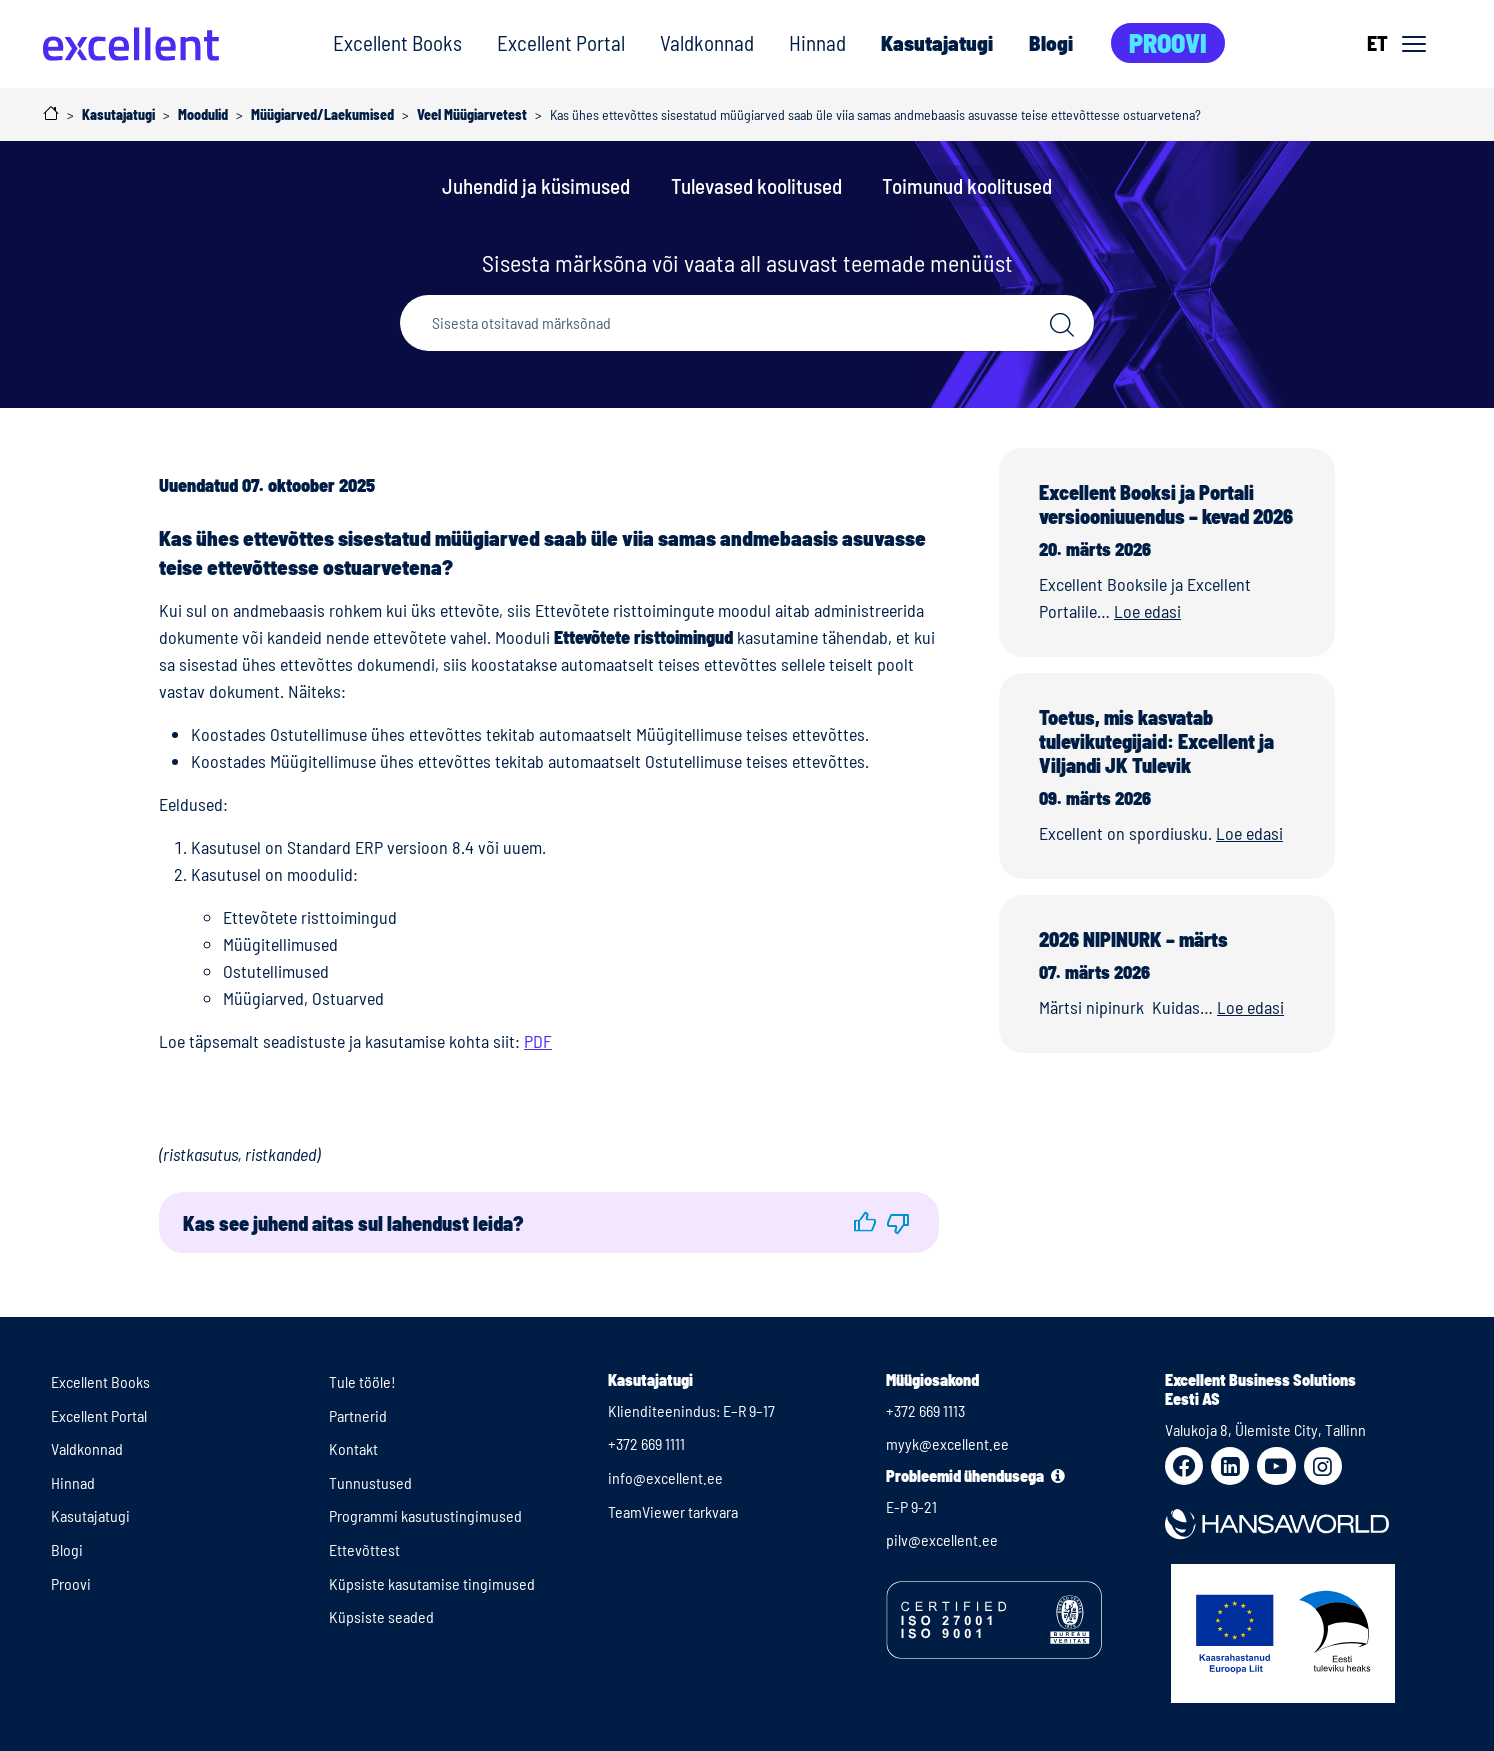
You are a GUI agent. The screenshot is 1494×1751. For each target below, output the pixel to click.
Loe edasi (1147, 611)
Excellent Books (397, 42)
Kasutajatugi (937, 42)
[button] (865, 1222)
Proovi (1168, 42)
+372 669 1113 (925, 1410)
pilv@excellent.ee (942, 1539)
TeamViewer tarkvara (673, 1511)
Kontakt (353, 1448)
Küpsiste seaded (381, 1616)
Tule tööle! (362, 1381)
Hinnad (817, 42)
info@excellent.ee (665, 1477)
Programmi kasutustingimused (425, 1515)
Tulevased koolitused (756, 185)
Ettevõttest (364, 1549)
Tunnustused (370, 1482)
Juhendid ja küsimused (536, 185)
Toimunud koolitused (967, 185)
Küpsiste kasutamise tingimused (432, 1583)
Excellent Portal (561, 42)
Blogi (1051, 42)
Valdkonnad (707, 42)
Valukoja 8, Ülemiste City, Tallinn (1265, 1429)
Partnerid (358, 1415)
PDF (538, 1041)
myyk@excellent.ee (947, 1443)
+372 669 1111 (646, 1443)
